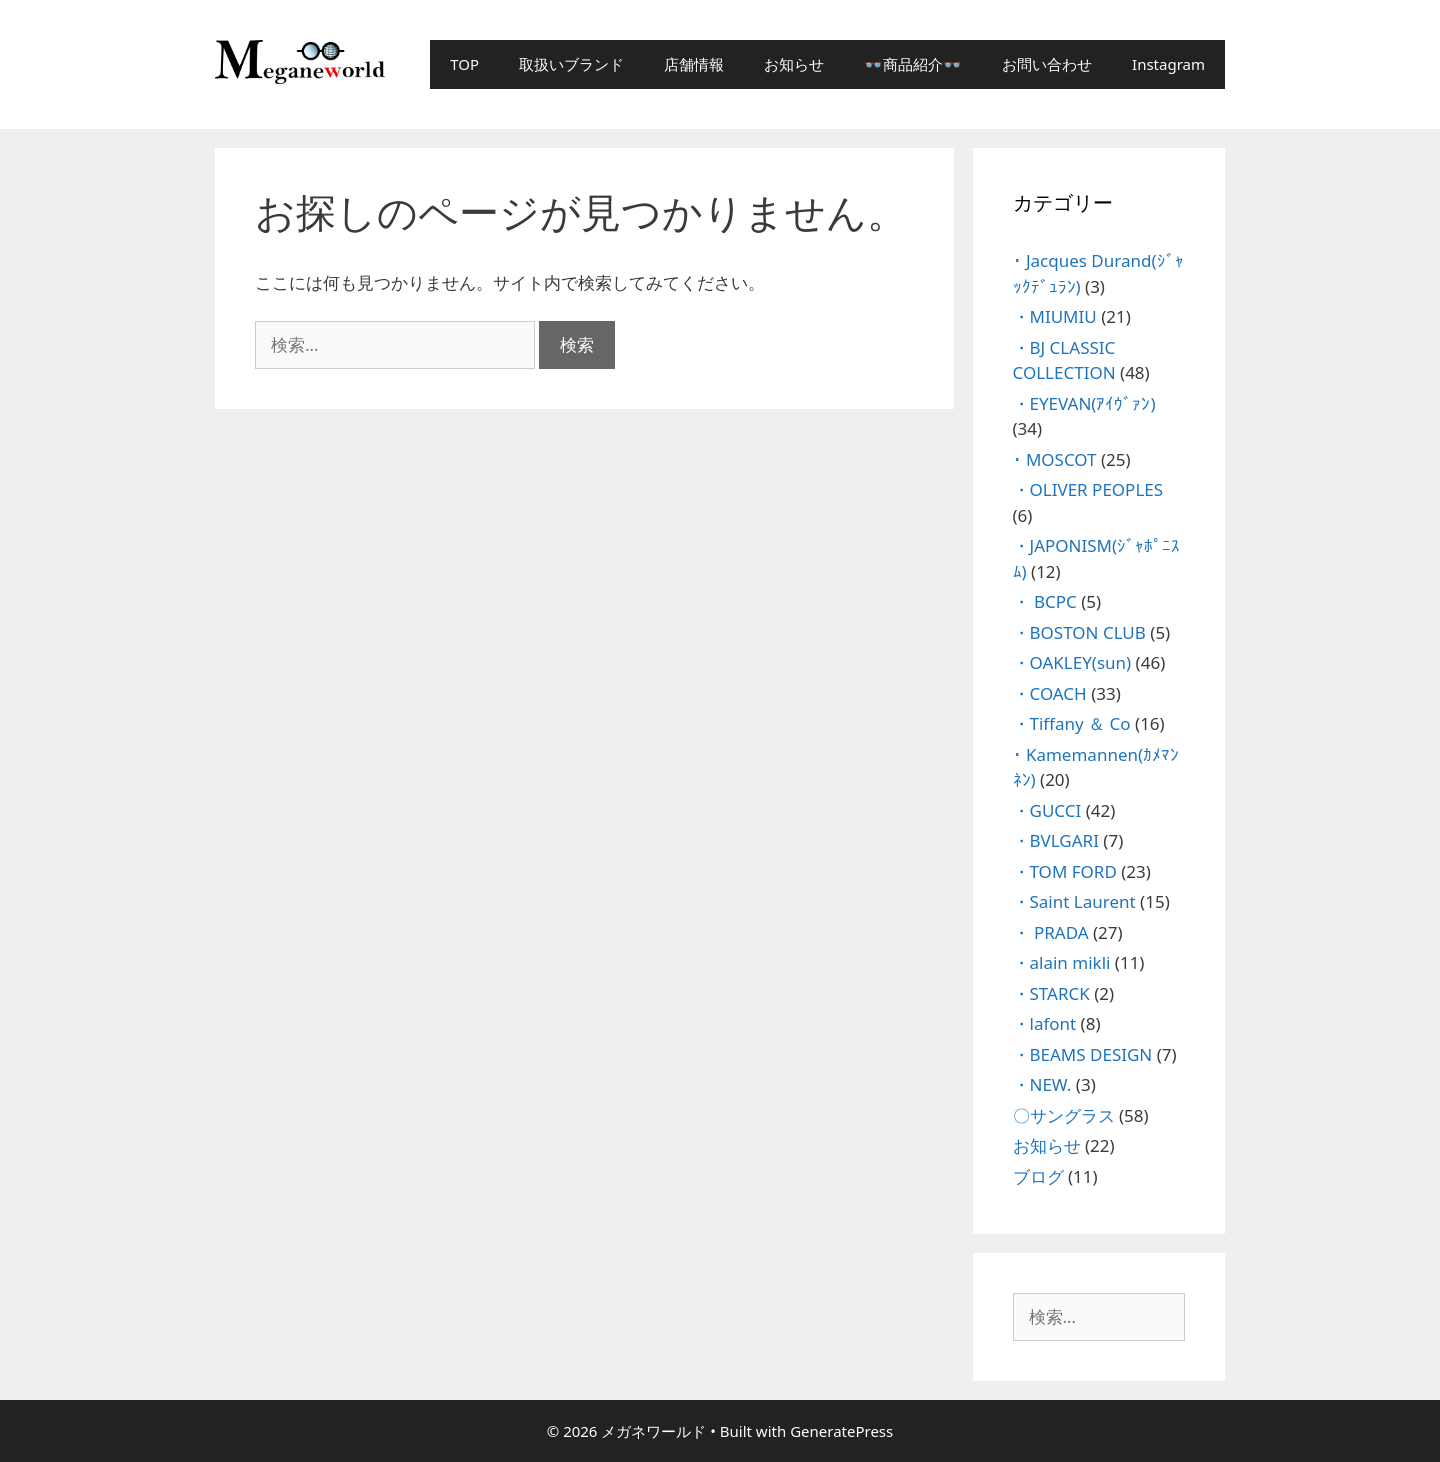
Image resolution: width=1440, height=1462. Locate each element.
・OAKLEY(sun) (1072, 662)
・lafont (1045, 1023)
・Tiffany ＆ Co (1072, 723)
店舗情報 (694, 64)
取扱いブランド (571, 64)
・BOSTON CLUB (1079, 632)
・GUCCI (1047, 810)
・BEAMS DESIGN (1083, 1054)
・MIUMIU (1055, 316)
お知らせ (794, 64)
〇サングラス (1064, 1115)
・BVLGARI (1056, 840)
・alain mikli (1062, 962)
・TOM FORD (1065, 871)
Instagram (1168, 64)
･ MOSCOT (1055, 459)
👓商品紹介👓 (913, 64)
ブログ (1038, 1176)
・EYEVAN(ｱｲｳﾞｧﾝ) (1084, 403)
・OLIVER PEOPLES (1088, 489)
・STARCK (1051, 993)
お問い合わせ (1047, 64)
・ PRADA (1051, 932)
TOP (464, 64)
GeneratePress (841, 1431)
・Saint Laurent (1074, 901)
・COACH (1050, 693)
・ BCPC (1045, 601)
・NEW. (1042, 1084)
